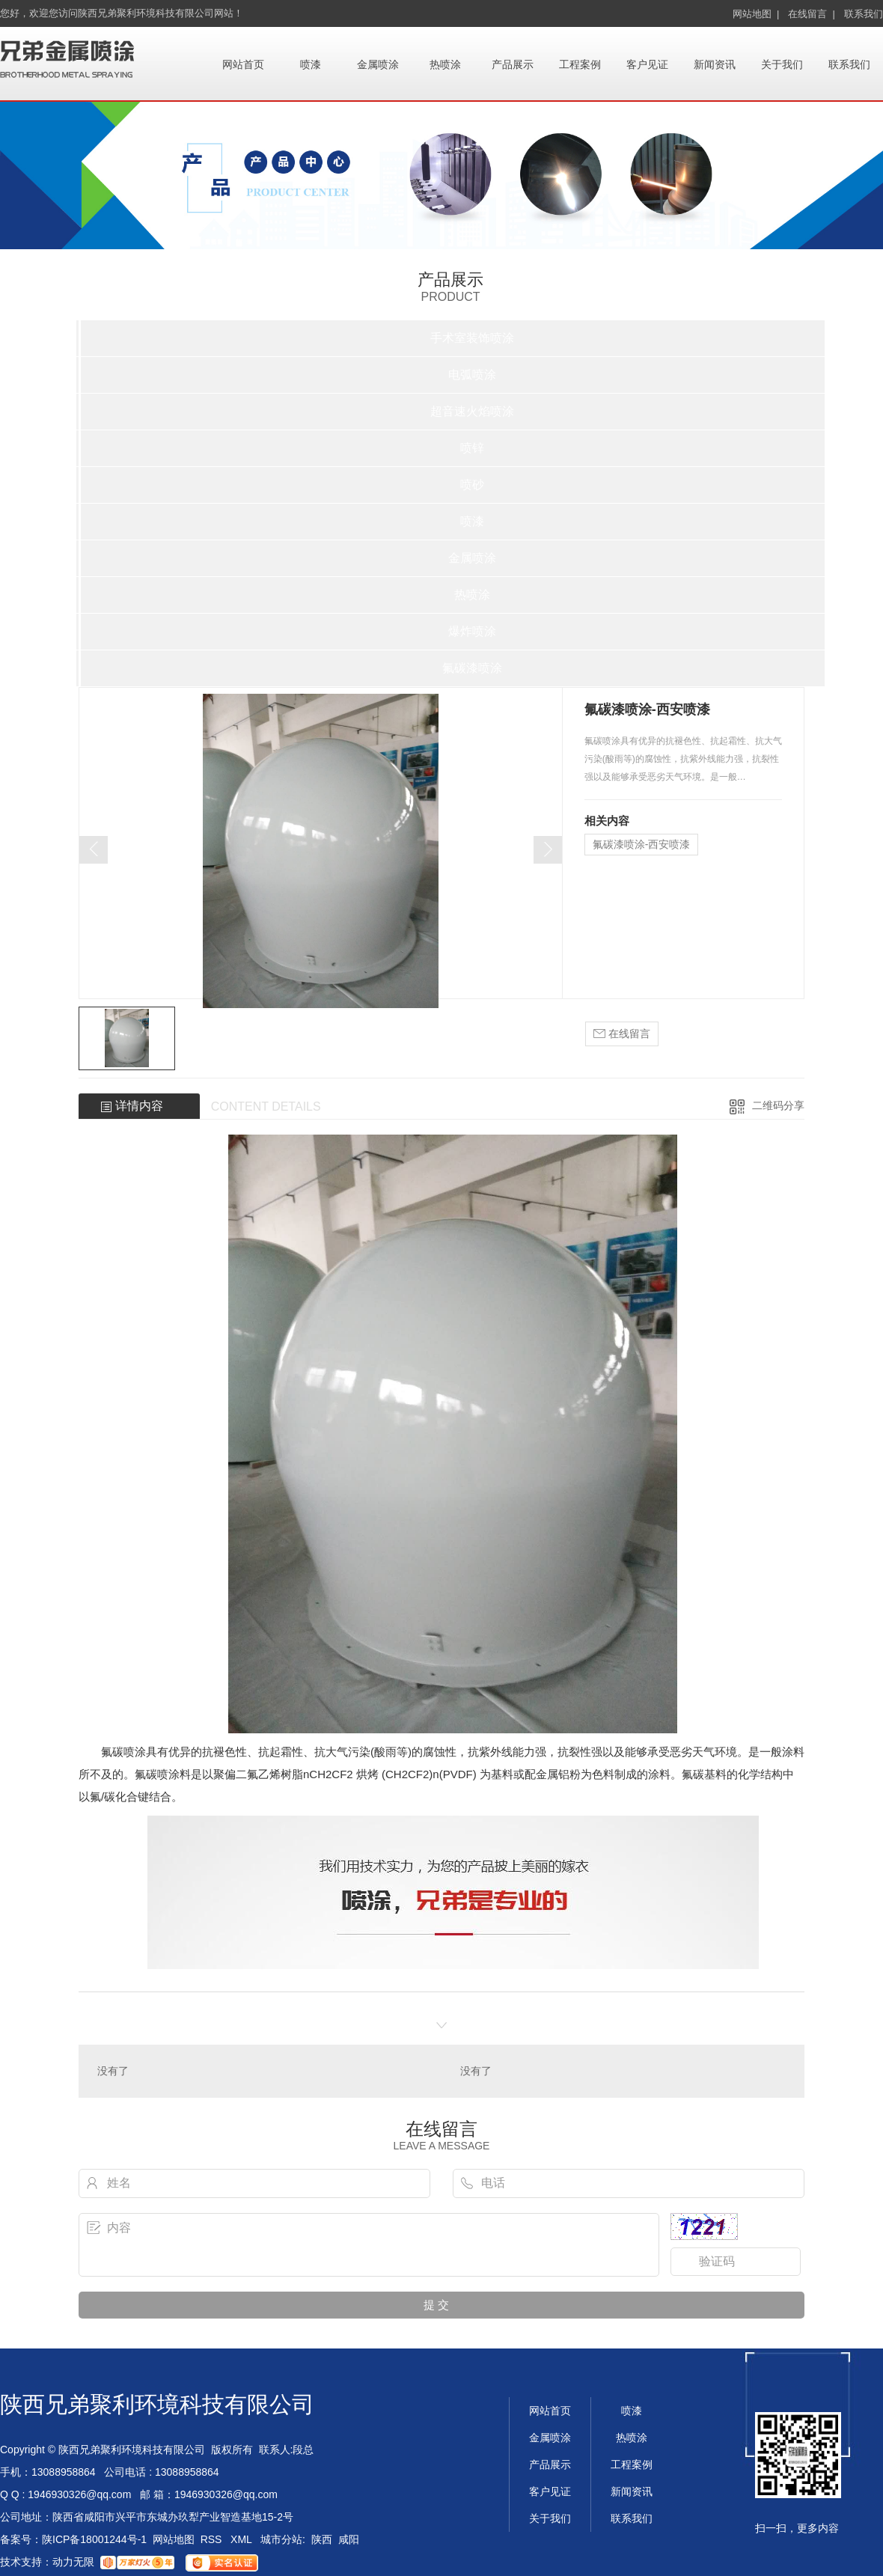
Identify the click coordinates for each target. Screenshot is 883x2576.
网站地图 (174, 2539)
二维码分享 (778, 1105)
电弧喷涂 (472, 374)
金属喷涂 (378, 64)
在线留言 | (811, 13)
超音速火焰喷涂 (472, 411)
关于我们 (782, 64)
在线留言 (621, 1034)
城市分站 (281, 2539)
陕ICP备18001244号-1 (94, 2539)
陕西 (321, 2539)
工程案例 (580, 64)
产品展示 (513, 64)
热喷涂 (445, 64)
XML (242, 2539)
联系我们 (863, 13)
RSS (213, 2539)
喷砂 (472, 484)
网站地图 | (756, 13)
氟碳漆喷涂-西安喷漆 (642, 844)
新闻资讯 (715, 64)
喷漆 (310, 64)
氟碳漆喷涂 (472, 668)
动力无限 (73, 2562)
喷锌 (472, 448)
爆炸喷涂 (472, 631)
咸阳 (348, 2539)
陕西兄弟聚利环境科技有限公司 (157, 2404)
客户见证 (647, 64)
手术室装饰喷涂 (472, 338)
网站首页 (243, 64)
